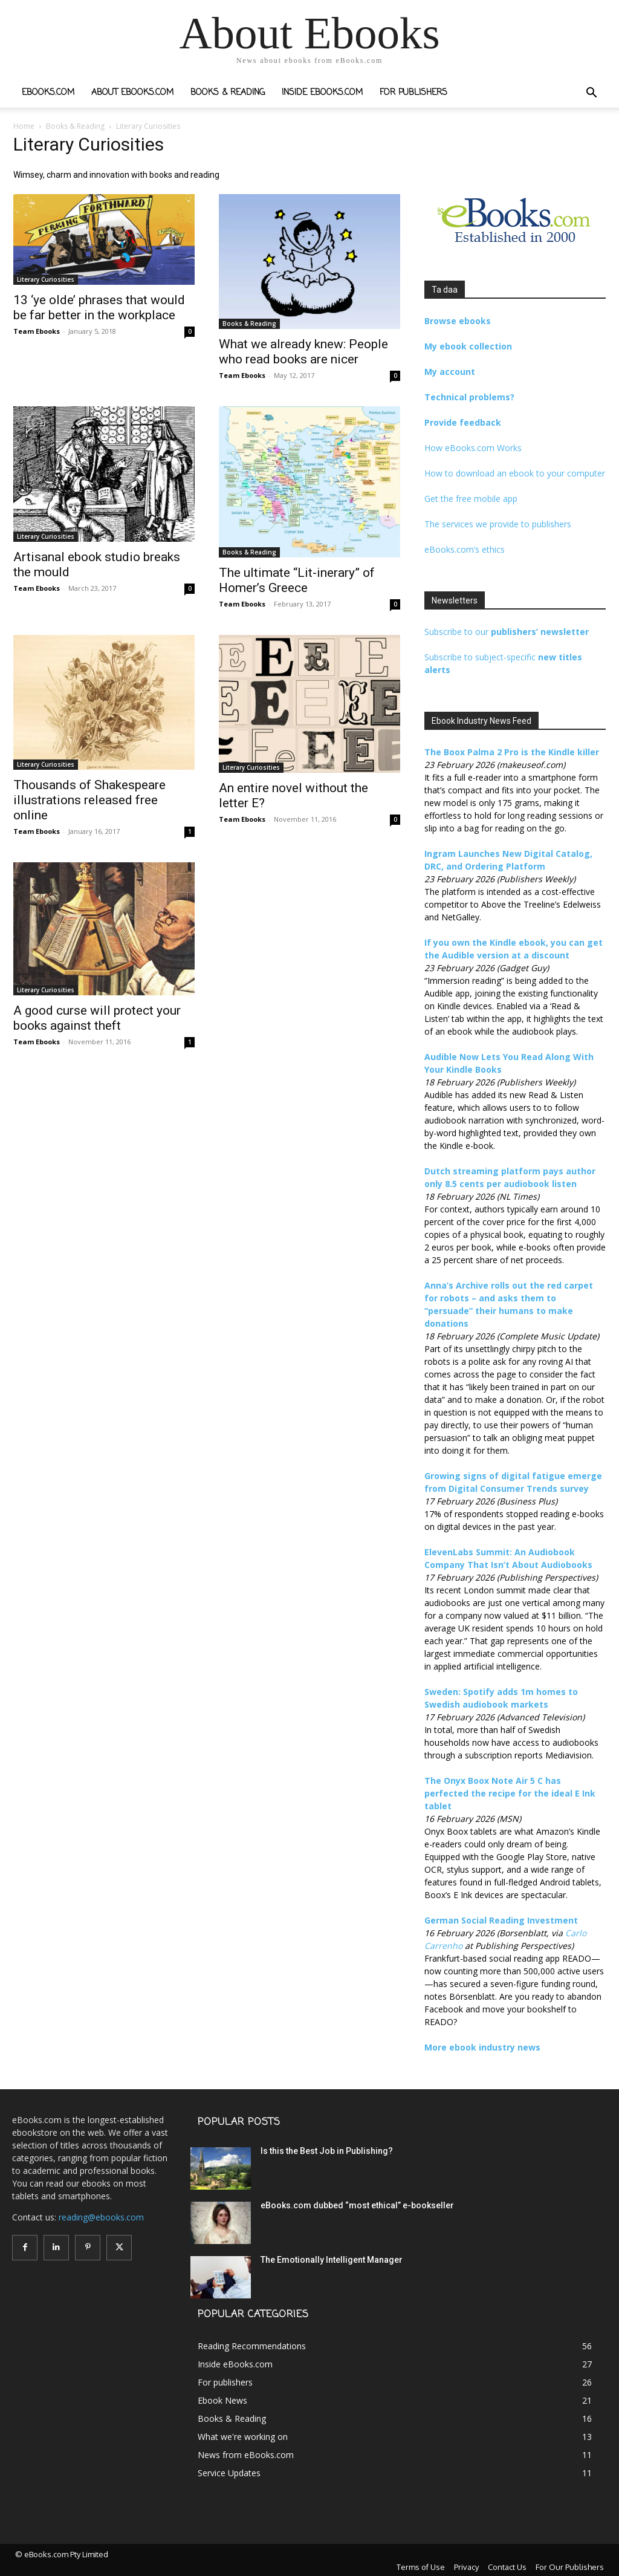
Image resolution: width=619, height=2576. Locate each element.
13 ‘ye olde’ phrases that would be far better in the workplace (99, 307)
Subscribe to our (506, 631)
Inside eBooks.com (322, 92)
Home (23, 126)
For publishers (413, 92)
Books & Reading (227, 92)
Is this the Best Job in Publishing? (327, 2151)
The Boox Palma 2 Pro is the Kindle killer (511, 752)
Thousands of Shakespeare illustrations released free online (89, 800)
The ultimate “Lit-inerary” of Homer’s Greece (297, 580)
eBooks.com (48, 92)
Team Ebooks (36, 331)
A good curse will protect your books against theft (97, 1018)
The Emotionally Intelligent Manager (332, 2260)
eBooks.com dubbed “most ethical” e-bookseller (357, 2205)
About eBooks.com (132, 92)
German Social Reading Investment (501, 1920)
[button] (591, 94)
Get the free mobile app (470, 498)
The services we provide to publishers (497, 524)
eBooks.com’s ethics (464, 549)
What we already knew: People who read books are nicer (303, 351)
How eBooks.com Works (473, 448)
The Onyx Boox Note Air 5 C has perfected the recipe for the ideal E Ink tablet (509, 1793)
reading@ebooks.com (101, 2217)
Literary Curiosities (45, 279)
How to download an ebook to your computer (514, 473)
